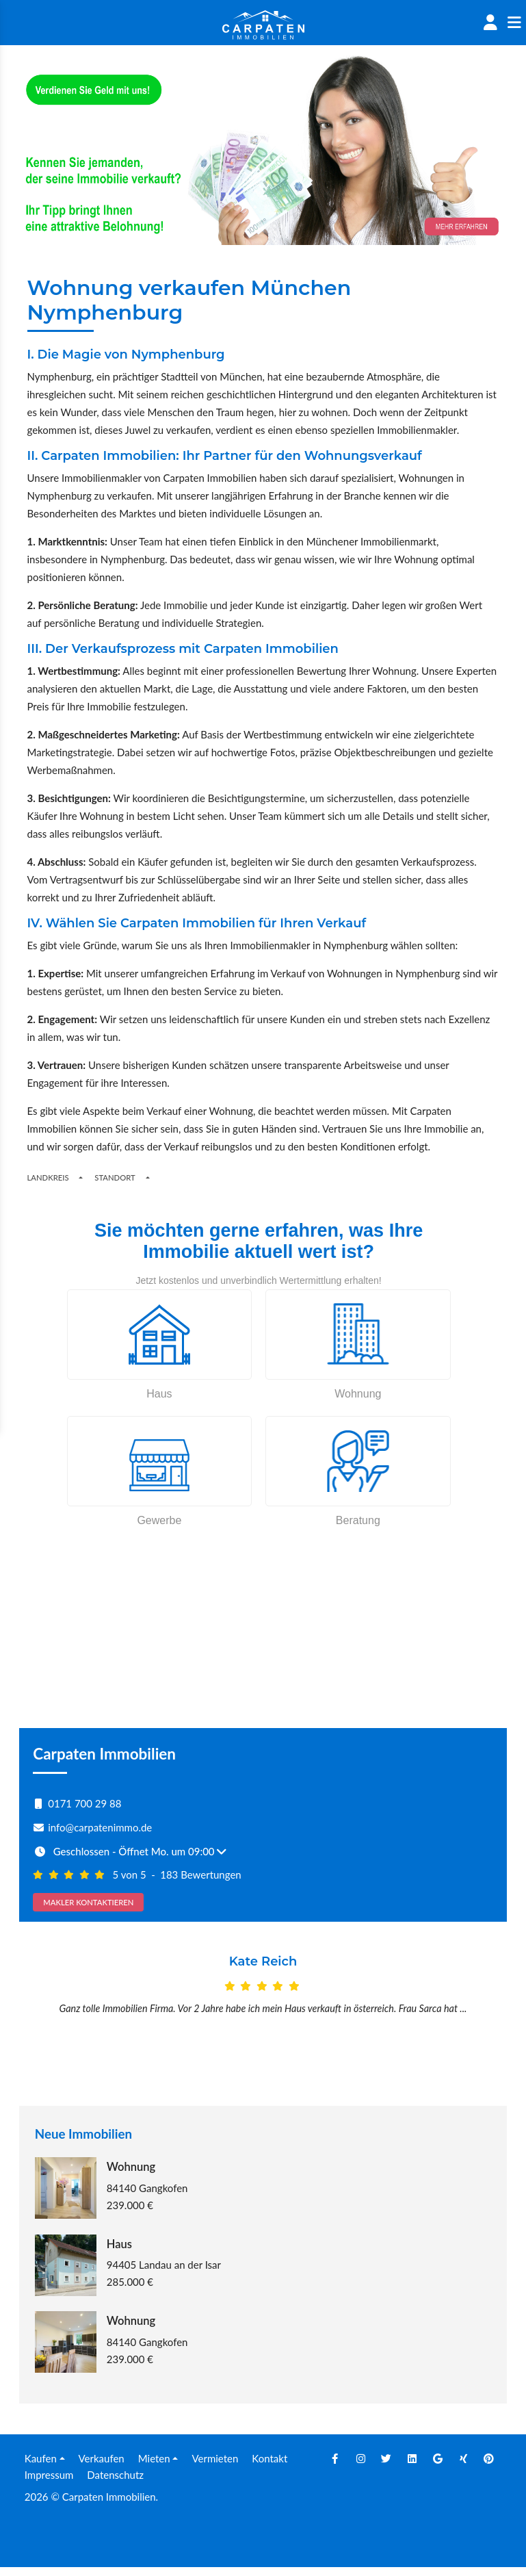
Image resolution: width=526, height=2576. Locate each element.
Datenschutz (115, 2483)
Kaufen (41, 2466)
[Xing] (463, 2466)
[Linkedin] (412, 2466)
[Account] (490, 22)
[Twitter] (386, 2466)
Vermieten (215, 2466)
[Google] (438, 2466)
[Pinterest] (489, 2466)
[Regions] (81, 1177)
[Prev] (55, 2018)
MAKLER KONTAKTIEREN (88, 1902)
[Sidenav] (514, 22)
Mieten (154, 2466)
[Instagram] (360, 2466)
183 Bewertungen (200, 1874)
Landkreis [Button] (48, 1177)
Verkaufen (101, 2466)
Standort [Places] (114, 1177)
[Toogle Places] (147, 1177)
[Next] (470, 2018)
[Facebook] (335, 2466)
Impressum (49, 2483)
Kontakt (269, 2466)
